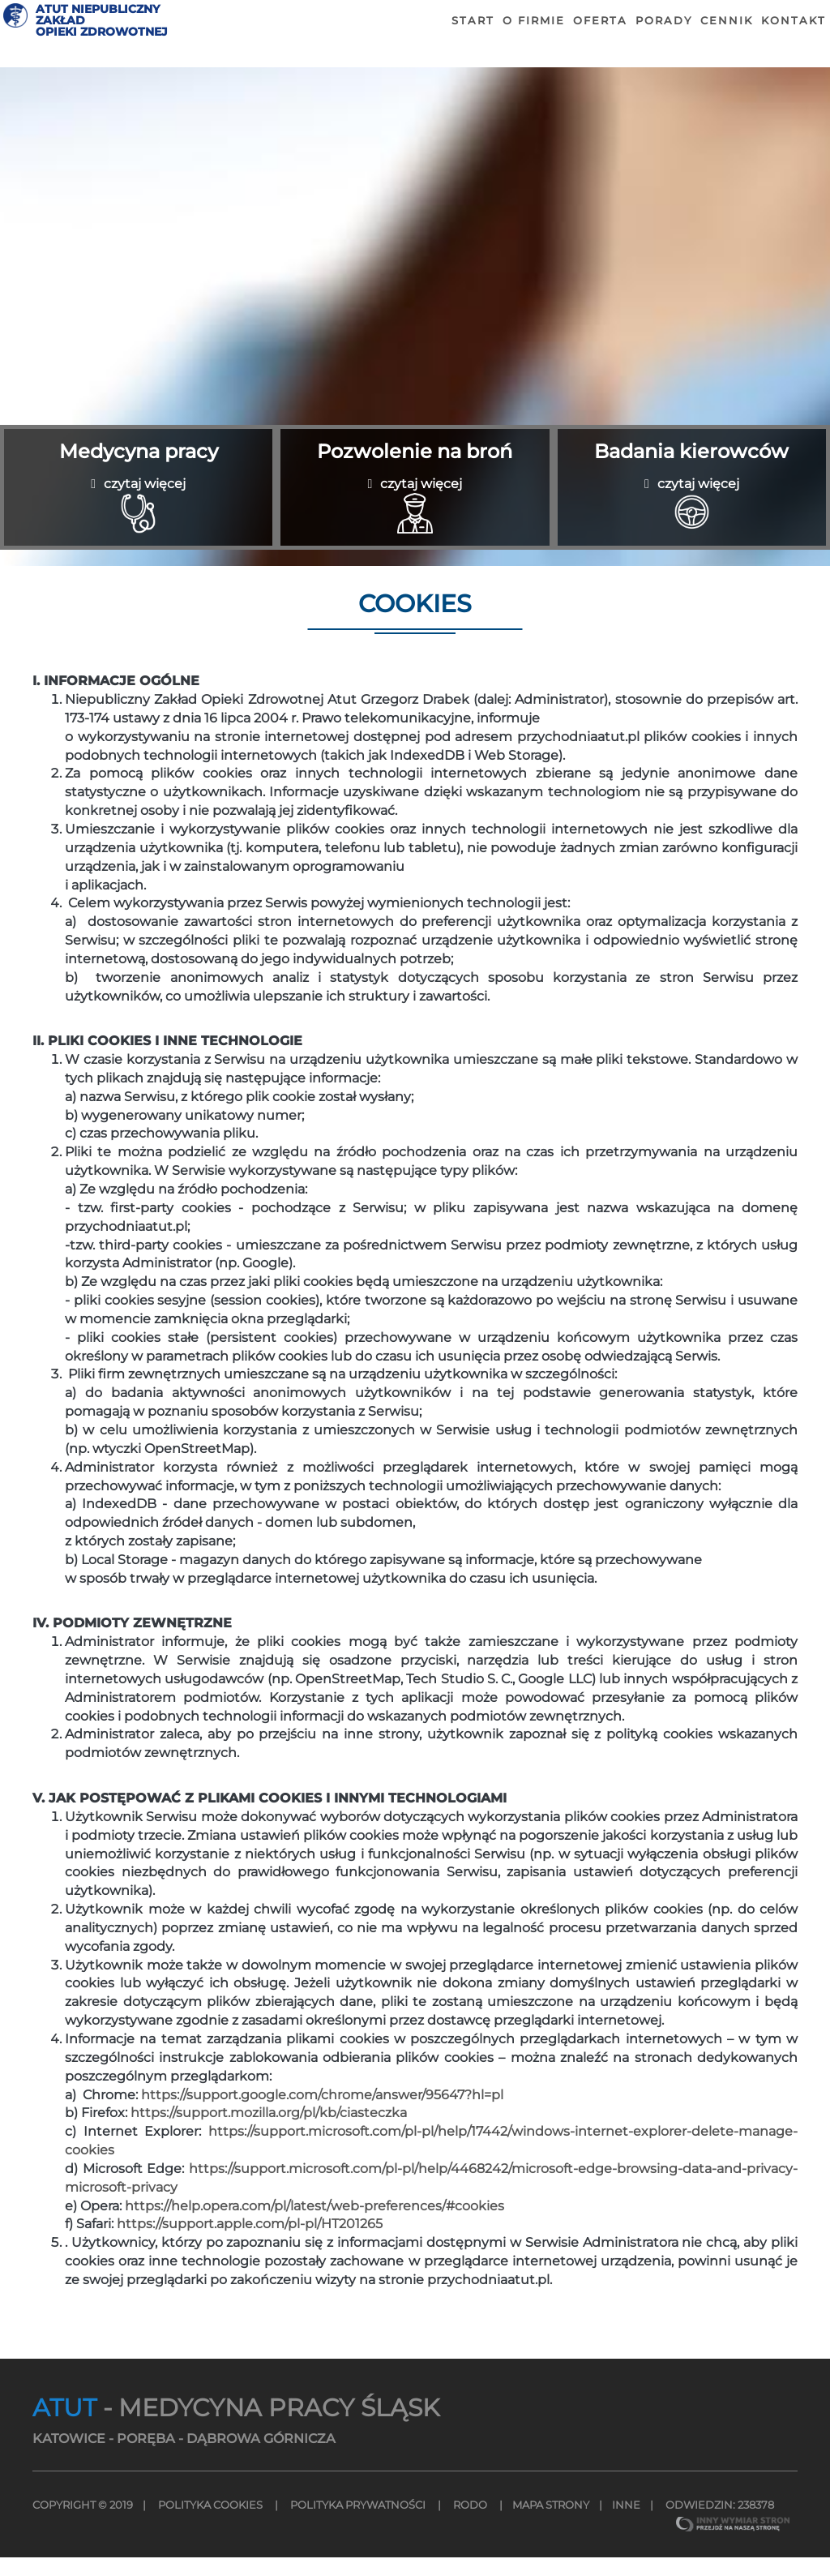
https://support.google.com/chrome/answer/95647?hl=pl (322, 2113)
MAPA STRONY (550, 2524)
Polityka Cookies (210, 2524)
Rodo (470, 2524)
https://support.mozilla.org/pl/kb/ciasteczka (268, 2132)
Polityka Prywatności (358, 2524)
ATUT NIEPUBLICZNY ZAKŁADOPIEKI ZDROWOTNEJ (137, 43)
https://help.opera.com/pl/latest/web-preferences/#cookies (314, 2224)
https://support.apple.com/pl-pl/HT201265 (250, 2243)
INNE (626, 2524)
